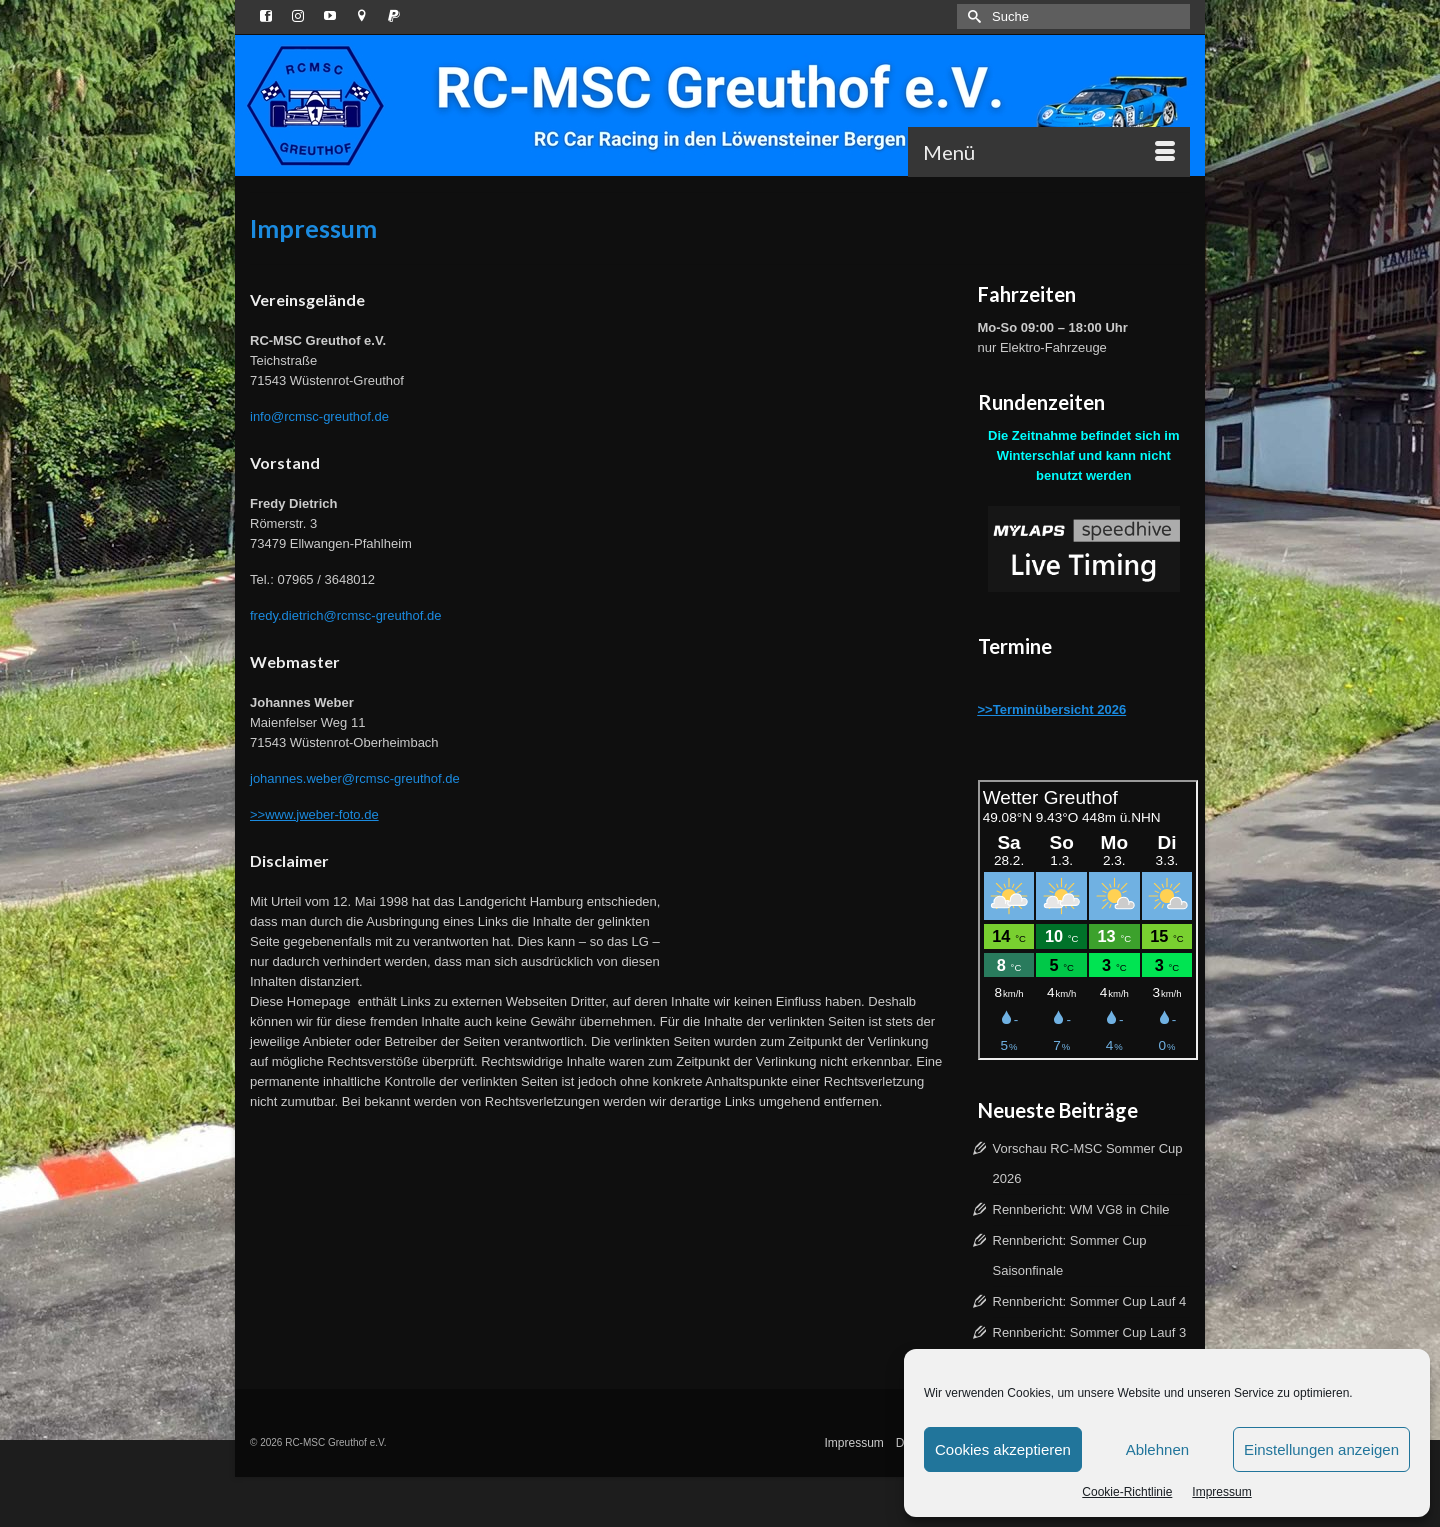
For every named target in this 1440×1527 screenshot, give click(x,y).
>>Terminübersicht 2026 (1052, 709)
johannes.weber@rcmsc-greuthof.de (355, 778)
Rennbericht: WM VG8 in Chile (1081, 1209)
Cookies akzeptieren (1003, 1449)
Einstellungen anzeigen (1321, 1449)
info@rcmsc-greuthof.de (319, 416)
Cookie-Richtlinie (1127, 1492)
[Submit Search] (972, 16)
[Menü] (1049, 152)
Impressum (1221, 1492)
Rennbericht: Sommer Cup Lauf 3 (1090, 1332)
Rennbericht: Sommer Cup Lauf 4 (1090, 1301)
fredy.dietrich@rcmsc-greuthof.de (345, 615)
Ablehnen (1157, 1449)
